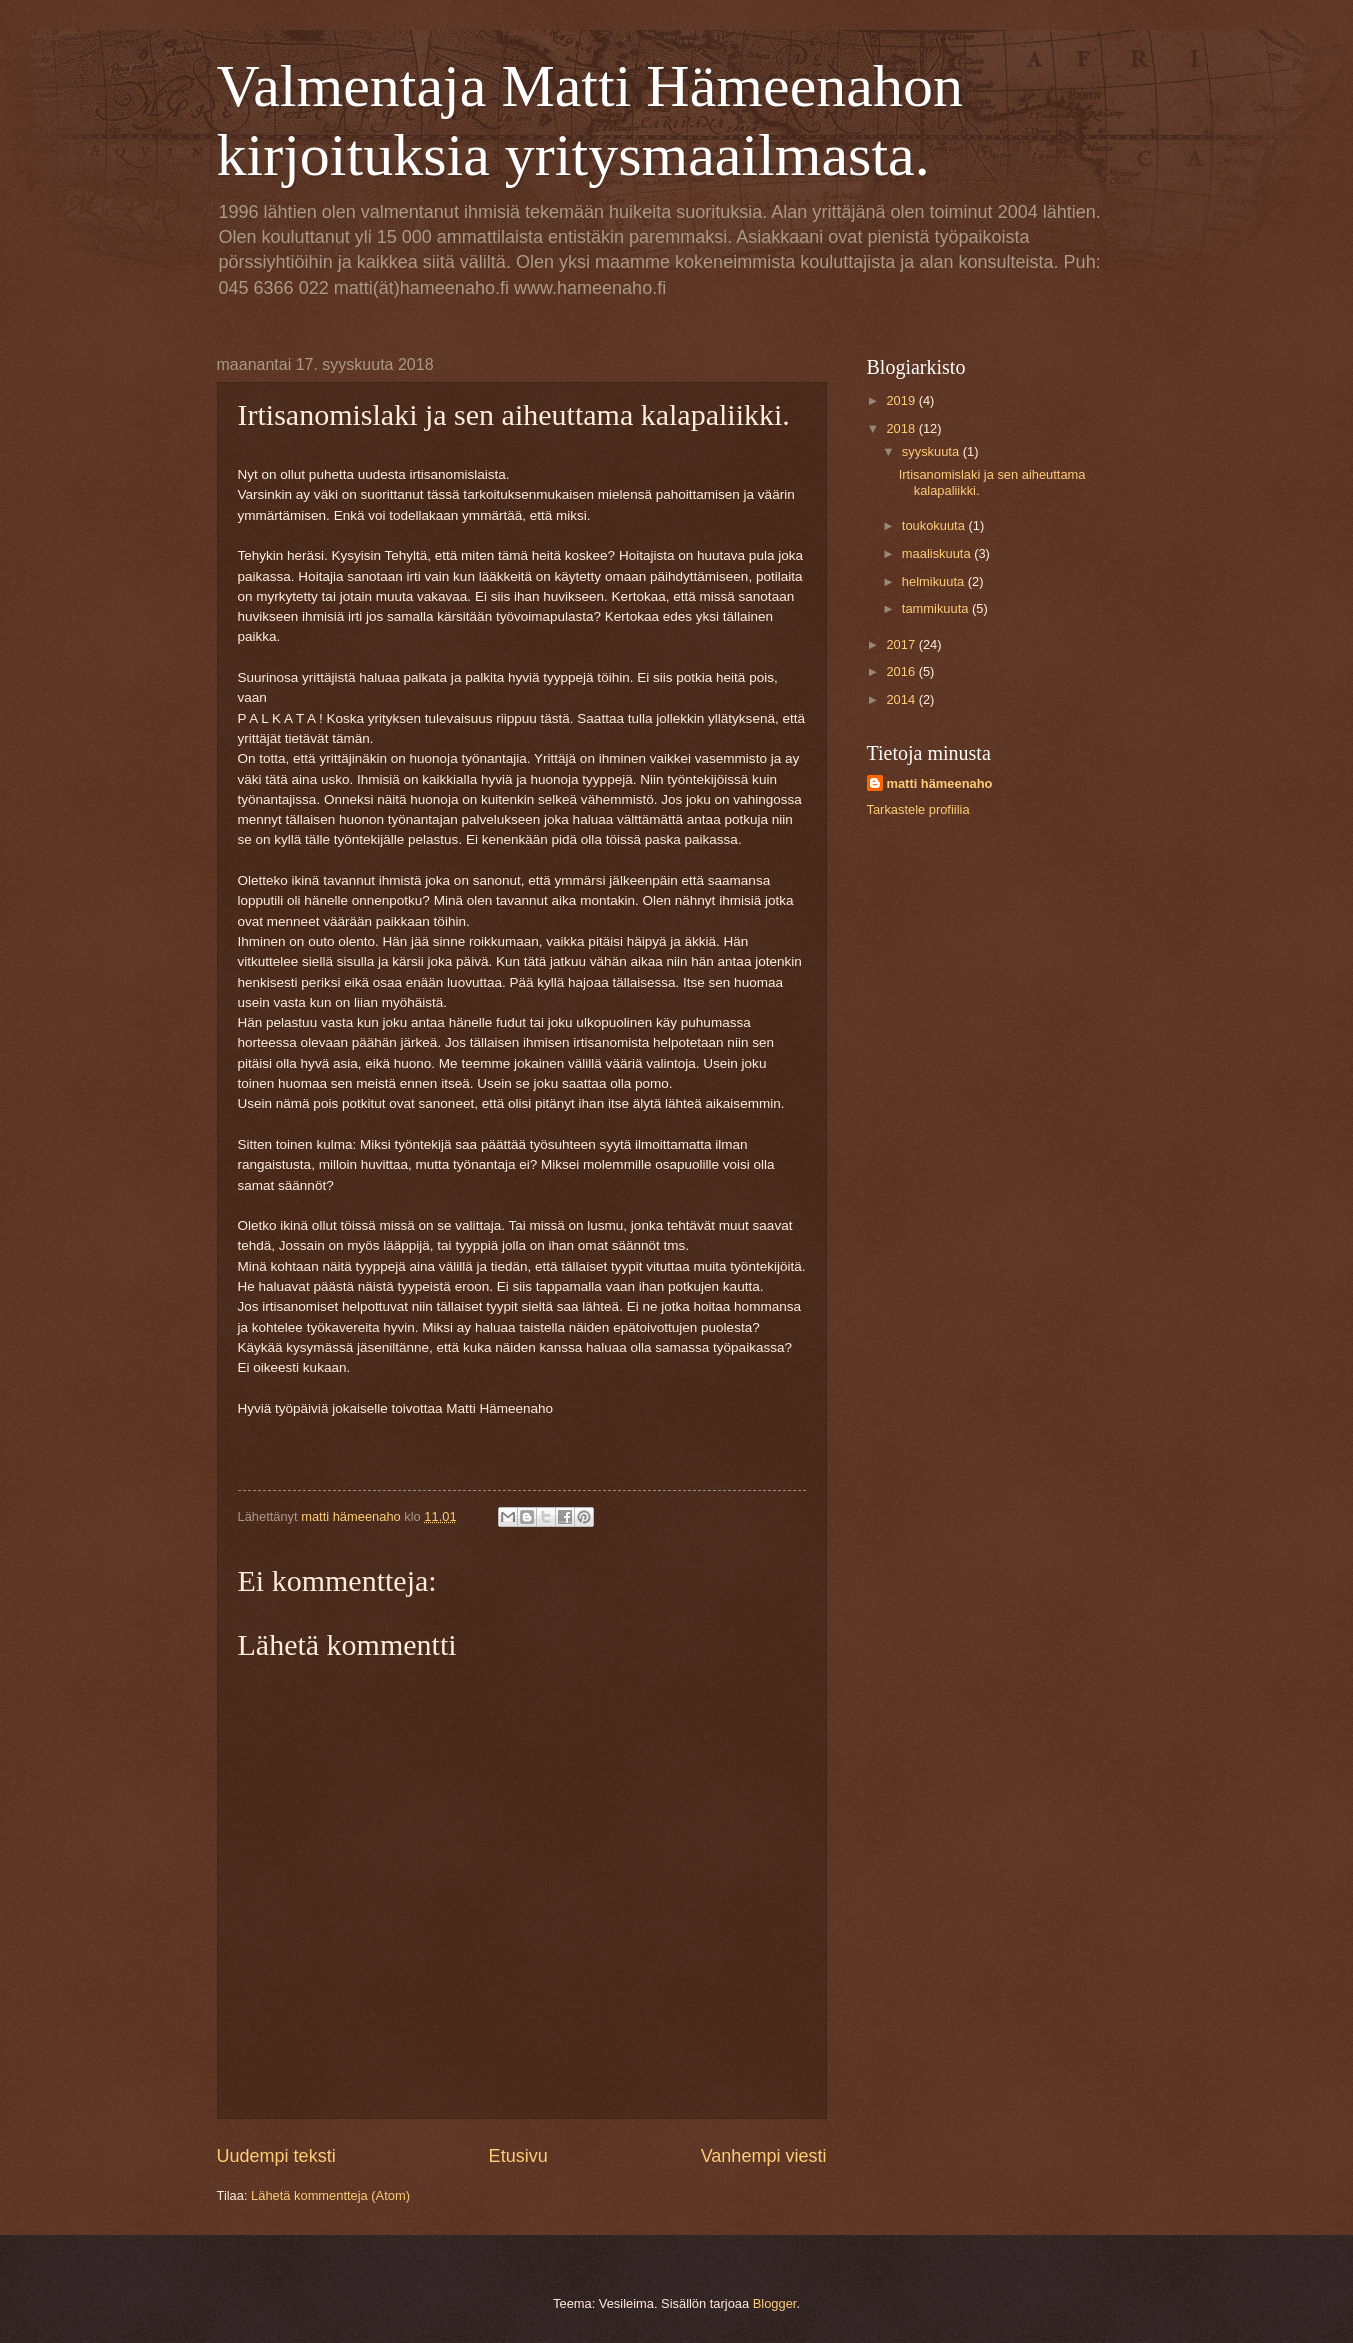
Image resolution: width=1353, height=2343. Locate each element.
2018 (902, 428)
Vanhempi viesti (764, 2156)
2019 (902, 400)
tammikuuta (937, 608)
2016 (902, 671)
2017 (902, 644)
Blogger (775, 2303)
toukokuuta (935, 525)
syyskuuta (932, 451)
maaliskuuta (938, 553)
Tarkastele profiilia (918, 809)
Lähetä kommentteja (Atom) (330, 2195)
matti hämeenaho (940, 783)
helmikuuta (935, 581)
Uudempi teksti (276, 2156)
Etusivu (518, 2156)
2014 (902, 699)
